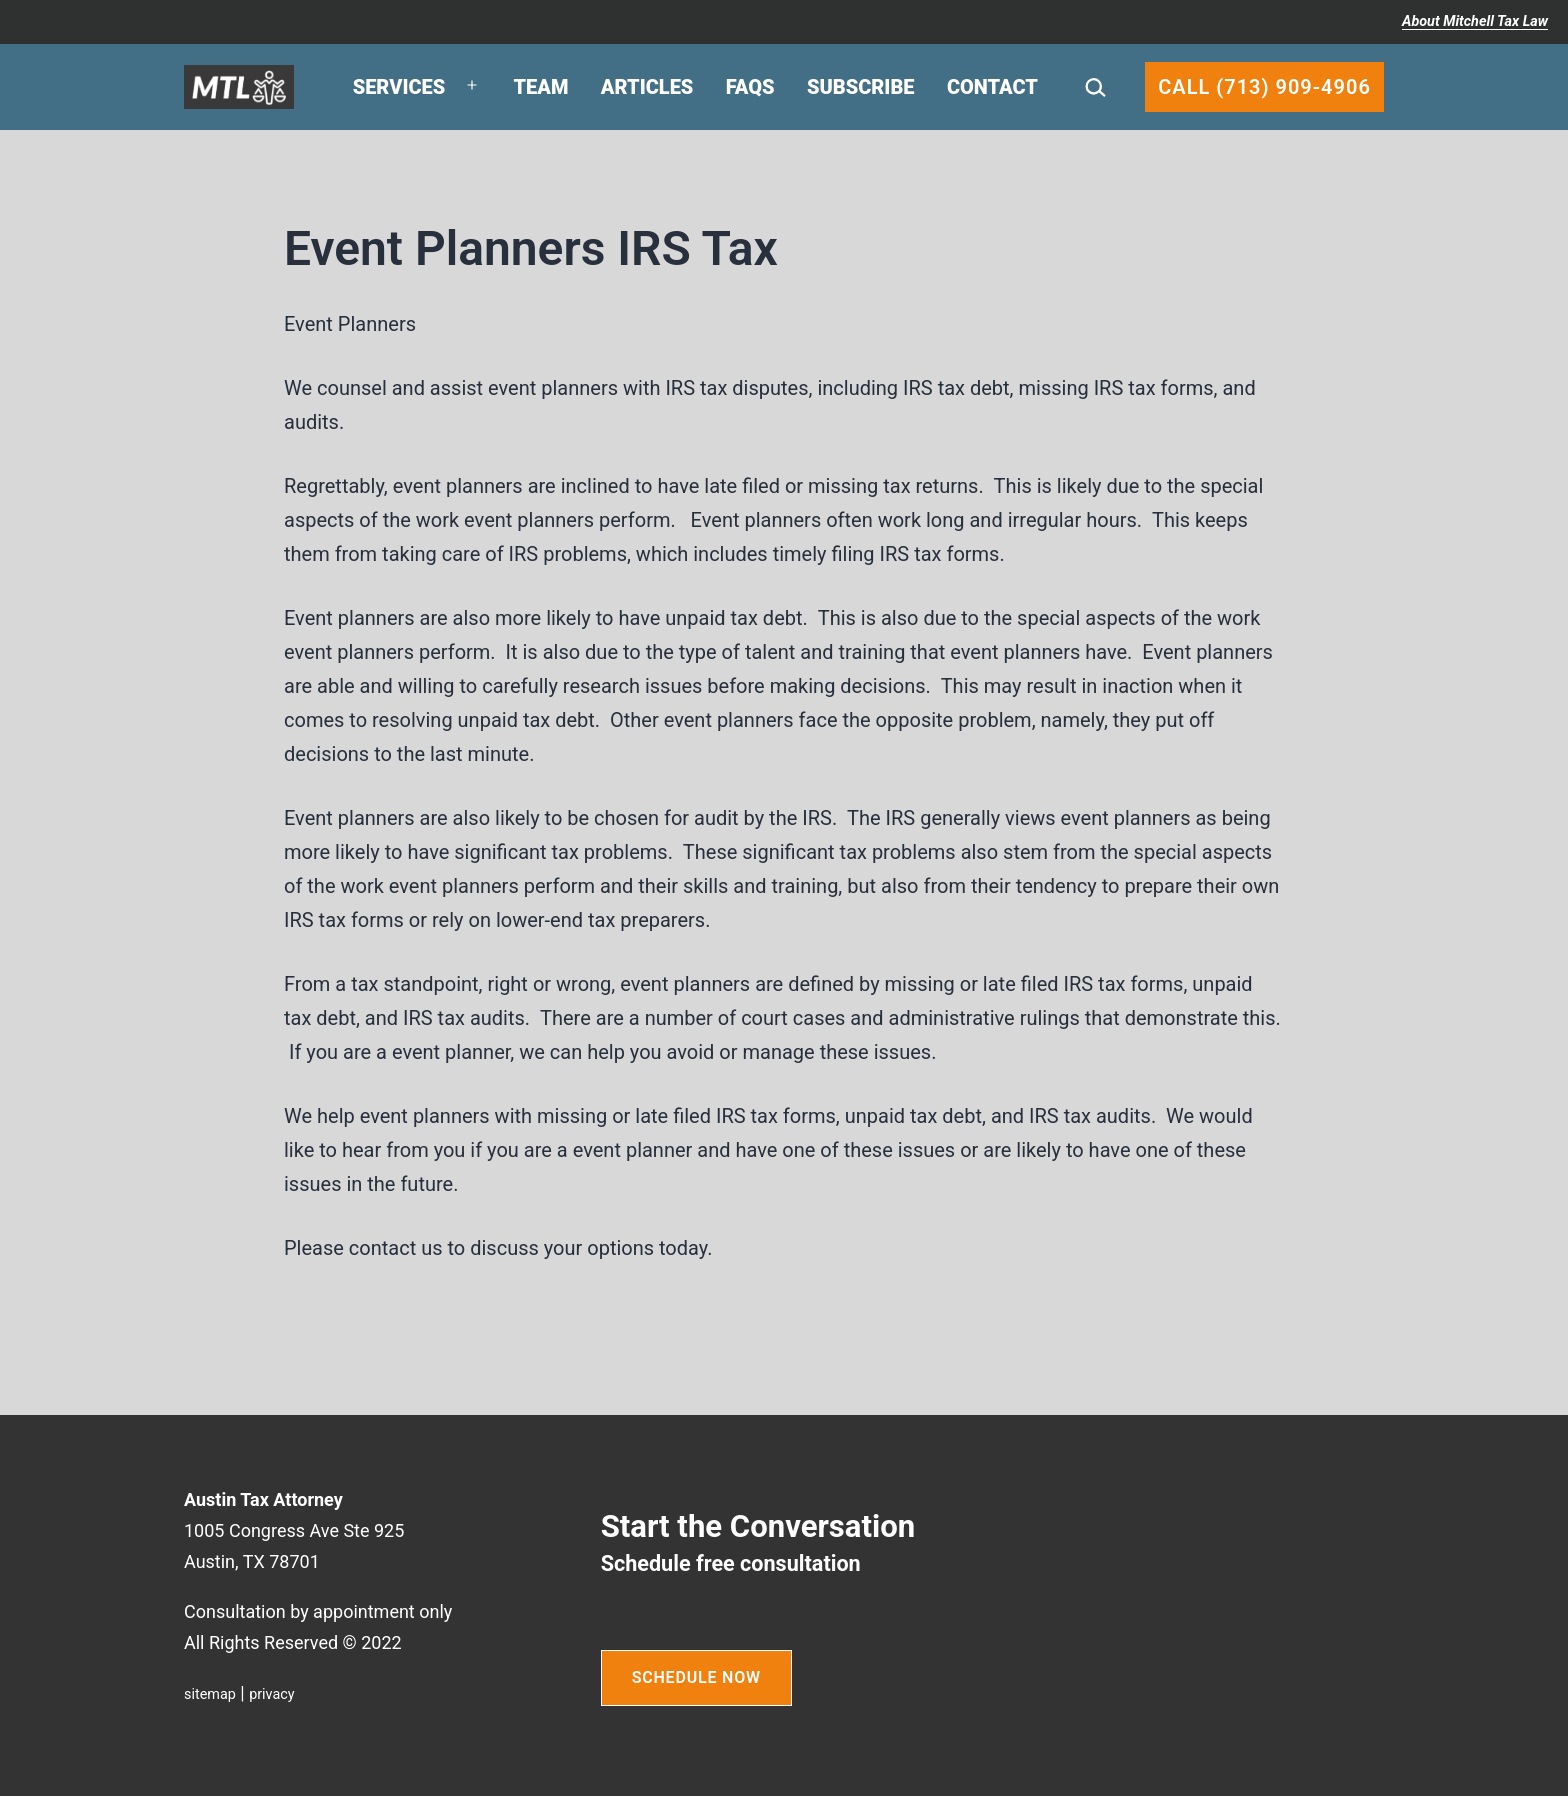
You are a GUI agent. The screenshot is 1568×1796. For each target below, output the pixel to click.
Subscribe (861, 87)
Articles (647, 87)
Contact (992, 87)
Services (399, 87)
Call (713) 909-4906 (1264, 87)
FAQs (750, 87)
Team (541, 87)
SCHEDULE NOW (696, 1677)
